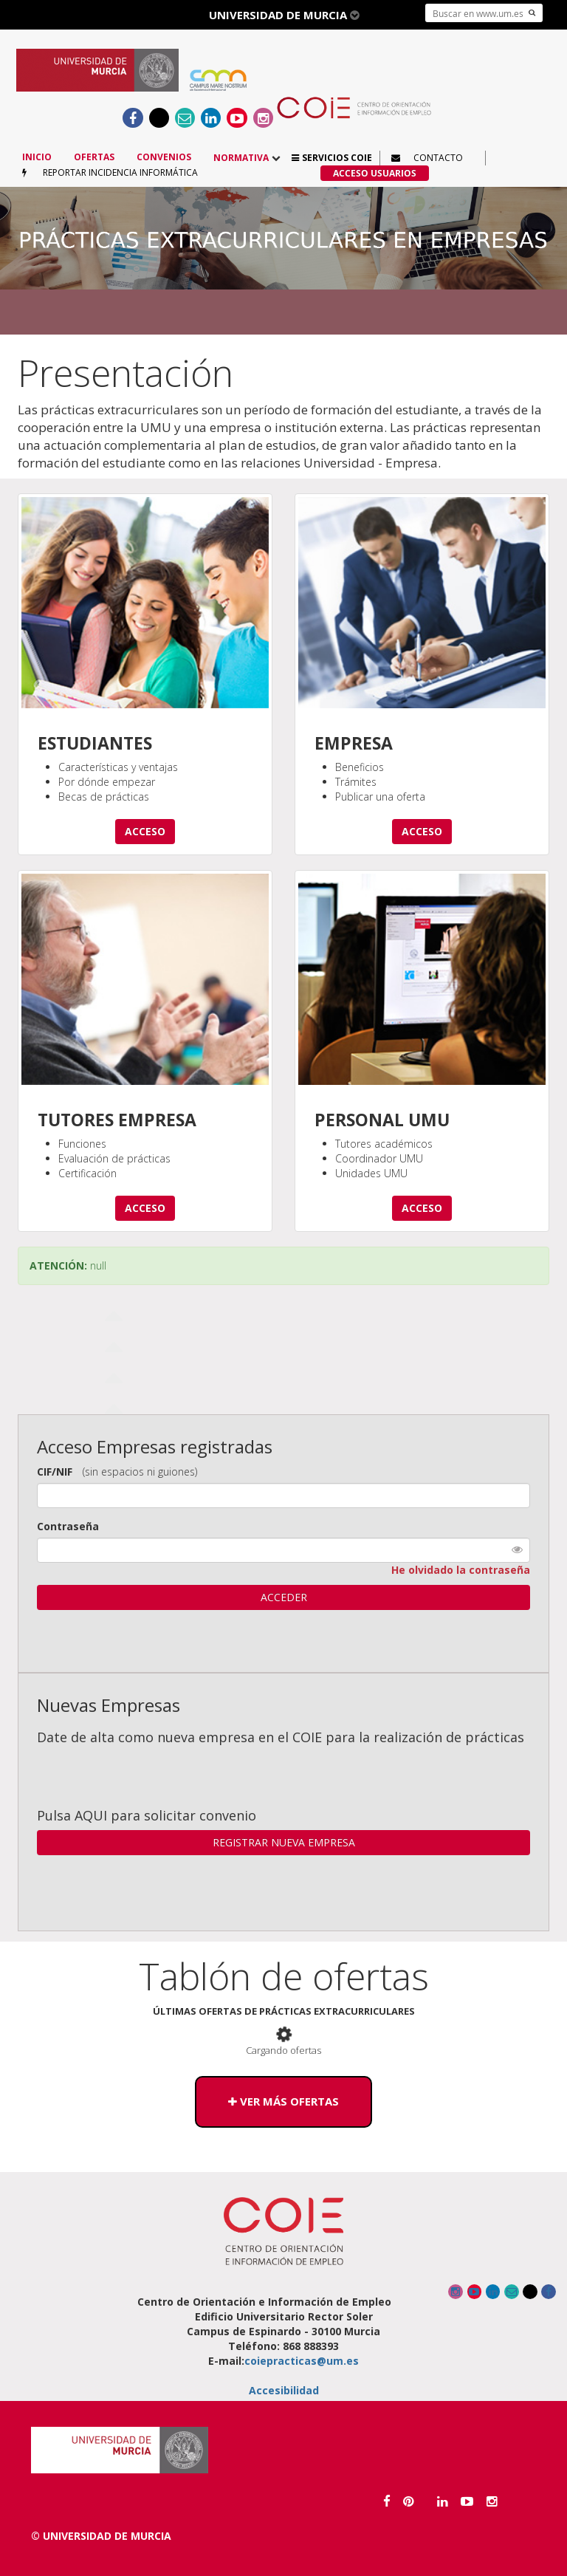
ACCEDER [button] (284, 1597)
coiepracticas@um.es (301, 2361)
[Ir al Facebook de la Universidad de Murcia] (387, 2501)
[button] (332, 157)
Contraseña (68, 1526)
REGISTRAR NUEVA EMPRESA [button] (284, 1842)
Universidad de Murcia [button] (284, 14)
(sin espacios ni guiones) (140, 1472)
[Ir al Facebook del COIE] (133, 118)
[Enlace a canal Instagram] (263, 118)
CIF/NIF (54, 1472)
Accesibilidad (284, 2390)
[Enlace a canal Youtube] (237, 118)
